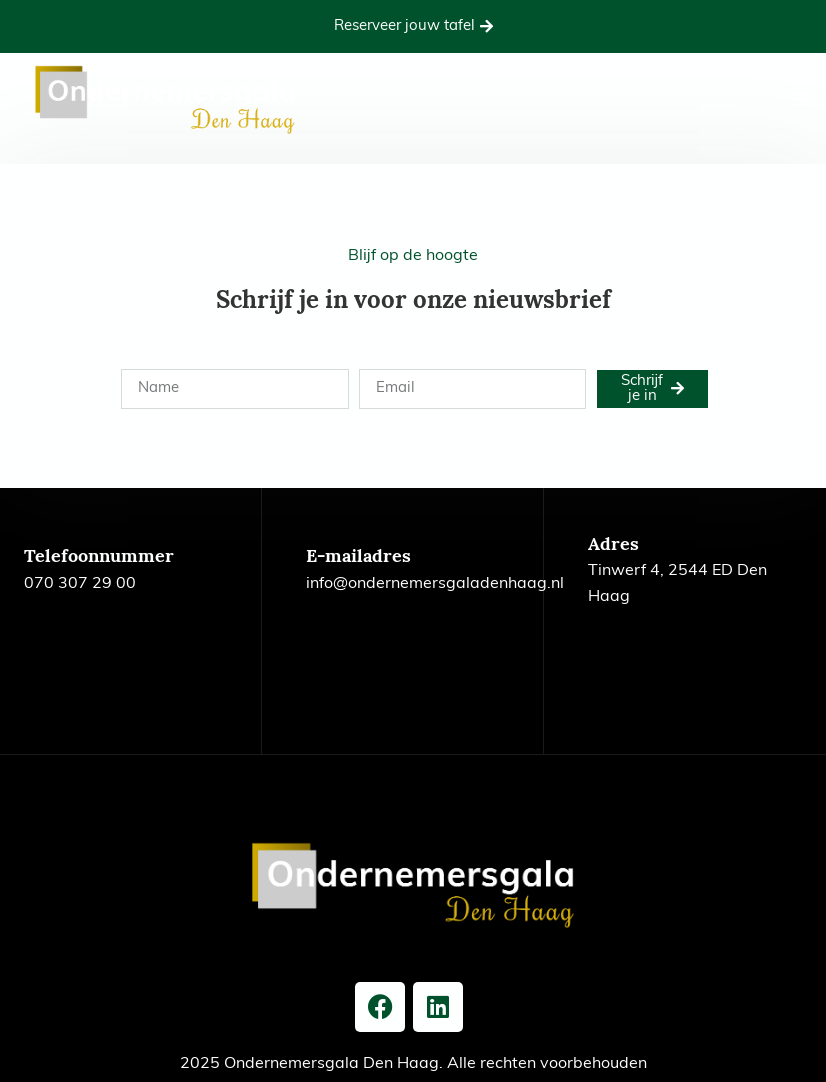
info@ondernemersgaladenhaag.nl (435, 584)
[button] (801, 98)
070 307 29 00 (80, 584)
